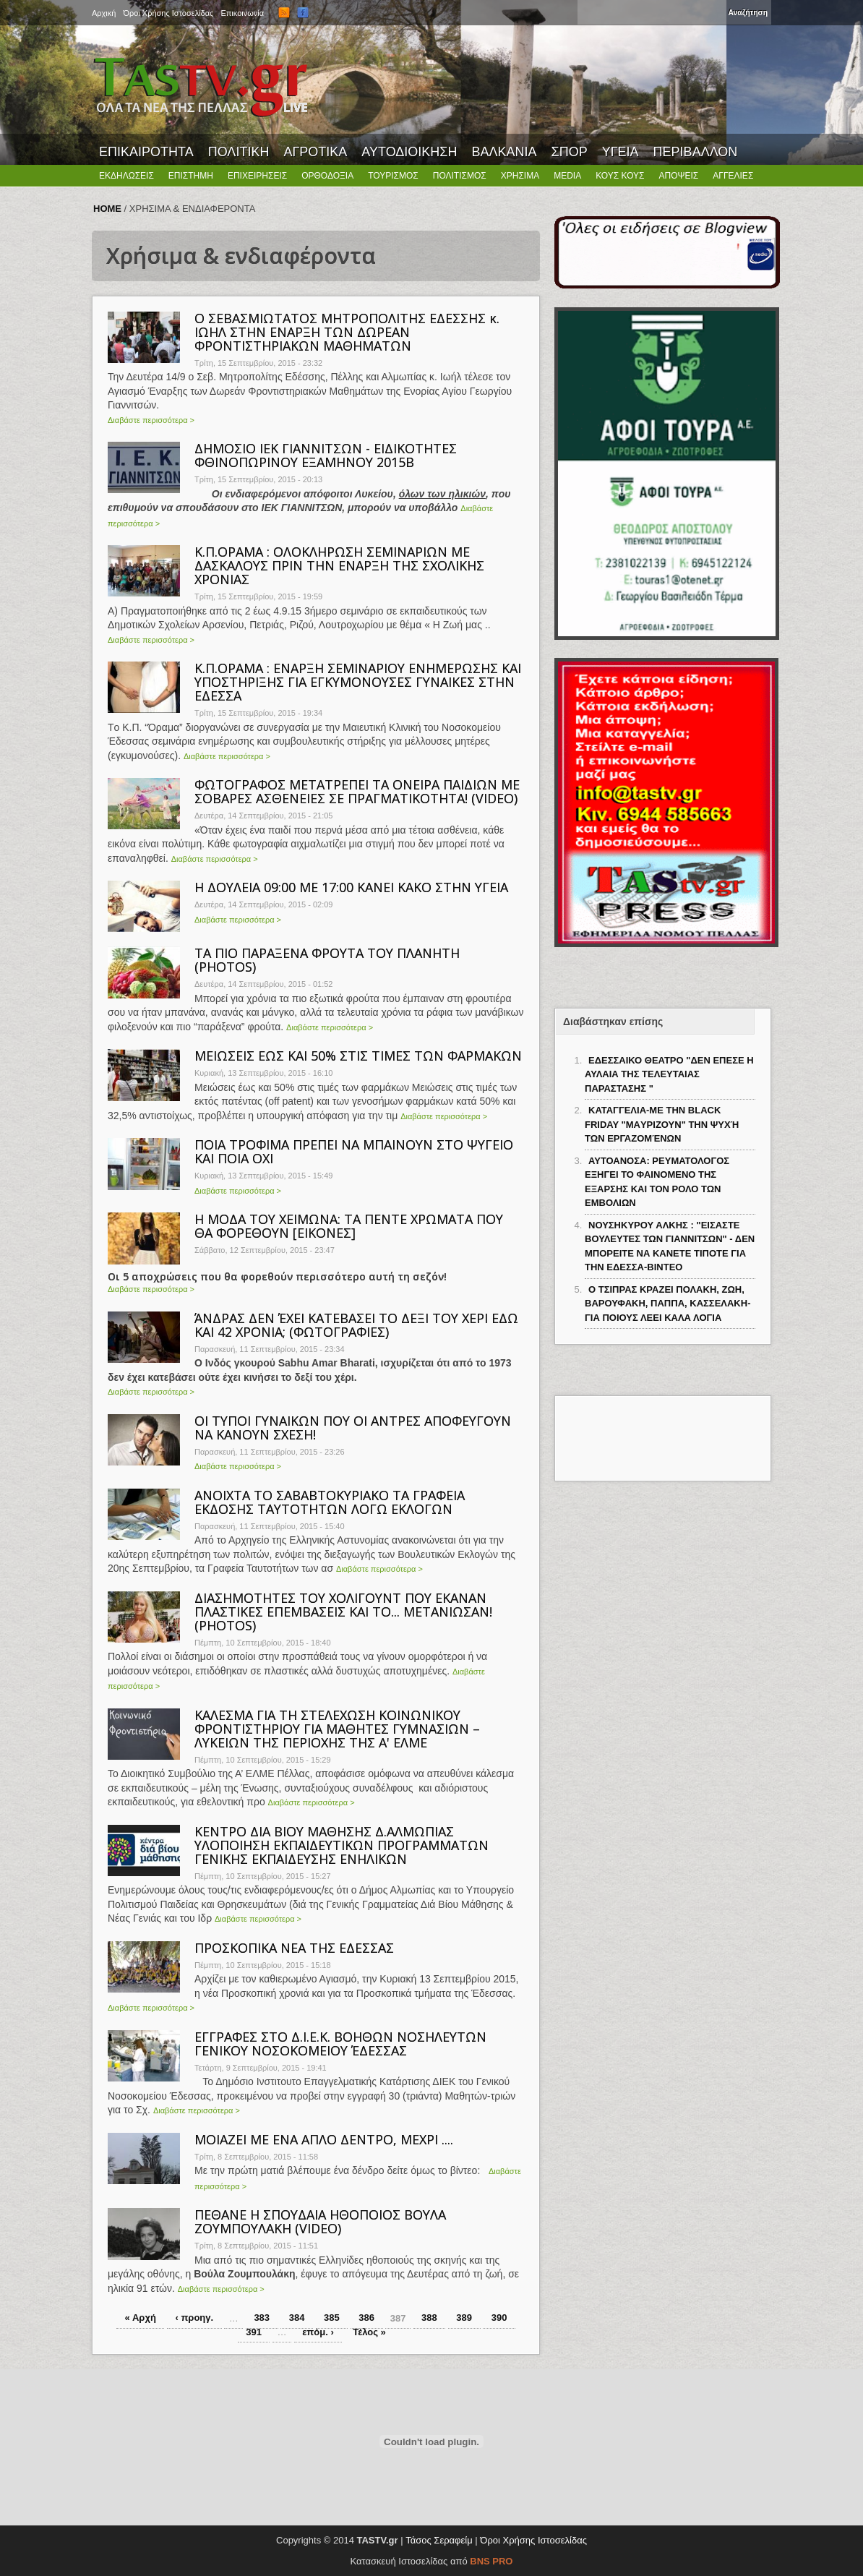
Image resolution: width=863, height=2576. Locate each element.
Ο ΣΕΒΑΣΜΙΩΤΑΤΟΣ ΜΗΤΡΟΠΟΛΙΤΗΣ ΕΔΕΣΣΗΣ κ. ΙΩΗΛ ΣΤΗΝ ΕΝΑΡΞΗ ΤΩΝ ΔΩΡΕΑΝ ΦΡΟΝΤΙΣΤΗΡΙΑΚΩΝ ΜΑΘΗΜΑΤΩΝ (346, 331)
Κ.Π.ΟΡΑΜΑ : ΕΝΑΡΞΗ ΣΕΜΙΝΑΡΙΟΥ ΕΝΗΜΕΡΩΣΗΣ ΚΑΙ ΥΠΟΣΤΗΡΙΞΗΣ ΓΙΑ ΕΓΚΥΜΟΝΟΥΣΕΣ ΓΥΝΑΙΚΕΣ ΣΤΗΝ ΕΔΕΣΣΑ (357, 681)
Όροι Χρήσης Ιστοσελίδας (533, 2540)
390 (499, 2317)
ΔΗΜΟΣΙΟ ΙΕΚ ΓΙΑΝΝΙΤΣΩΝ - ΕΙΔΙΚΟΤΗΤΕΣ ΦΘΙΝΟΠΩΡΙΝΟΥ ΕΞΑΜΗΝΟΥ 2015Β (325, 455)
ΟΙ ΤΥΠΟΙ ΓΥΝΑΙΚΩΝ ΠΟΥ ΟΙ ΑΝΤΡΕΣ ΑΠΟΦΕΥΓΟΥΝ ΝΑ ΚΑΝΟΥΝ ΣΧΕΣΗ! (352, 1427)
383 (262, 2317)
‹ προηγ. (194, 2317)
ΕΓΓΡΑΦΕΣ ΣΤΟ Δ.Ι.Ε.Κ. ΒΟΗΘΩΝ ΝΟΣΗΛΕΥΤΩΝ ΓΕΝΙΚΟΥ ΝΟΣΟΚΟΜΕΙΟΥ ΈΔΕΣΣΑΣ (340, 2043)
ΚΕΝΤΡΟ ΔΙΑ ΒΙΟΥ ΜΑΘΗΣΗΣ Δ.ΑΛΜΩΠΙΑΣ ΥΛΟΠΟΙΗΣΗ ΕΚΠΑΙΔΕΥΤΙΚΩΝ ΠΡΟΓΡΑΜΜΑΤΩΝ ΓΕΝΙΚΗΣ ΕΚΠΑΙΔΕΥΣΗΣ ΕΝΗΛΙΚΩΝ (341, 1845)
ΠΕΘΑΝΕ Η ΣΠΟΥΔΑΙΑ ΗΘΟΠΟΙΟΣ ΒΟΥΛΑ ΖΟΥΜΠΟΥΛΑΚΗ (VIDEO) (320, 2221)
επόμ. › (318, 2332)
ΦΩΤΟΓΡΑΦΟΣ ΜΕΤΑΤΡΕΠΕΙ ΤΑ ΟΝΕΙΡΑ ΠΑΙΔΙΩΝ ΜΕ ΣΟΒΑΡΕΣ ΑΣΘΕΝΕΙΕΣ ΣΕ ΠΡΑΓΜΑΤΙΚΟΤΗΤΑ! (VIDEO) (357, 791)
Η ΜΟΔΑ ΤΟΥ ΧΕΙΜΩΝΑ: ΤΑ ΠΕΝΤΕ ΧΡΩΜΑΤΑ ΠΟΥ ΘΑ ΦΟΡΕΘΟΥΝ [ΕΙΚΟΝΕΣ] (348, 1225)
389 (464, 2317)
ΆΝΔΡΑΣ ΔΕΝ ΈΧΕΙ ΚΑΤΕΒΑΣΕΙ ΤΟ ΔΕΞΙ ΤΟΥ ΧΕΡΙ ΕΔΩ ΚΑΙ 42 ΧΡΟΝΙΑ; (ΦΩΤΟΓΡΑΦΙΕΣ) (356, 1324)
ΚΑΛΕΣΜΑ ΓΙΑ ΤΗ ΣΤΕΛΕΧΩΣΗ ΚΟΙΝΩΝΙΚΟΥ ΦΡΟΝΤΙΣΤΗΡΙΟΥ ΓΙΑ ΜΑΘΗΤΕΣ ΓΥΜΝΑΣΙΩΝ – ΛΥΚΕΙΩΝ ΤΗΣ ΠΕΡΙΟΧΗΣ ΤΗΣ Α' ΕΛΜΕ (337, 1728)
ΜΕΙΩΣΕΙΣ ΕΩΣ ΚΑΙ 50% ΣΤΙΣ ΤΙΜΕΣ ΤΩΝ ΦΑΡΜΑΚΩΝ (358, 1055)
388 (429, 2317)
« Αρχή (140, 2317)
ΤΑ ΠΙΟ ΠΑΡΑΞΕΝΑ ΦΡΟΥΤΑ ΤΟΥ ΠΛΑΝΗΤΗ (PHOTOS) (327, 959)
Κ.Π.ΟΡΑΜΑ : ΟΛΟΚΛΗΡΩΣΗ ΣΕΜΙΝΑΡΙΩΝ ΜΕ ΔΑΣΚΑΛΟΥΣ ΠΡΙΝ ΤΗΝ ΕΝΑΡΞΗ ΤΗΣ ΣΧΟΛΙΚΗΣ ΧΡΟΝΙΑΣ (339, 565)
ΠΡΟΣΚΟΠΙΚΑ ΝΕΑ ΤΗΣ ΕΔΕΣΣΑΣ (294, 1947)
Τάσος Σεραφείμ (439, 2540)
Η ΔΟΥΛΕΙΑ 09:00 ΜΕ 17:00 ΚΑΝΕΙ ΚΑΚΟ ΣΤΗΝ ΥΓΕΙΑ (351, 887)
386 (366, 2317)
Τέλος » (369, 2332)
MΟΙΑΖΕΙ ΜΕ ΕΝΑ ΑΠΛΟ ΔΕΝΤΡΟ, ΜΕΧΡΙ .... (323, 2139)
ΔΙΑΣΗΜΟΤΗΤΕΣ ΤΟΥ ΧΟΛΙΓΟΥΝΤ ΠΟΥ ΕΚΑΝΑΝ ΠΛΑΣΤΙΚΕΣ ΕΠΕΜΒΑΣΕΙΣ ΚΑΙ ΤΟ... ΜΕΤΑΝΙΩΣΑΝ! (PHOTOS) (343, 1611)
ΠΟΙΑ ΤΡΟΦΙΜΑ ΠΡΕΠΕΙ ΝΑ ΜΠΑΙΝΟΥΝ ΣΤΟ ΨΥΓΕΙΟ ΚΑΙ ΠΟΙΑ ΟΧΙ (353, 1151)
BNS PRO (491, 2561)
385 (332, 2317)
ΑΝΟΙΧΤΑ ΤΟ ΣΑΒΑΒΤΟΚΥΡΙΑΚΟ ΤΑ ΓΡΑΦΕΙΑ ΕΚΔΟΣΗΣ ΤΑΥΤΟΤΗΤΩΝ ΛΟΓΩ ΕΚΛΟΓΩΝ (329, 1502)
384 (297, 2317)
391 (254, 2332)
